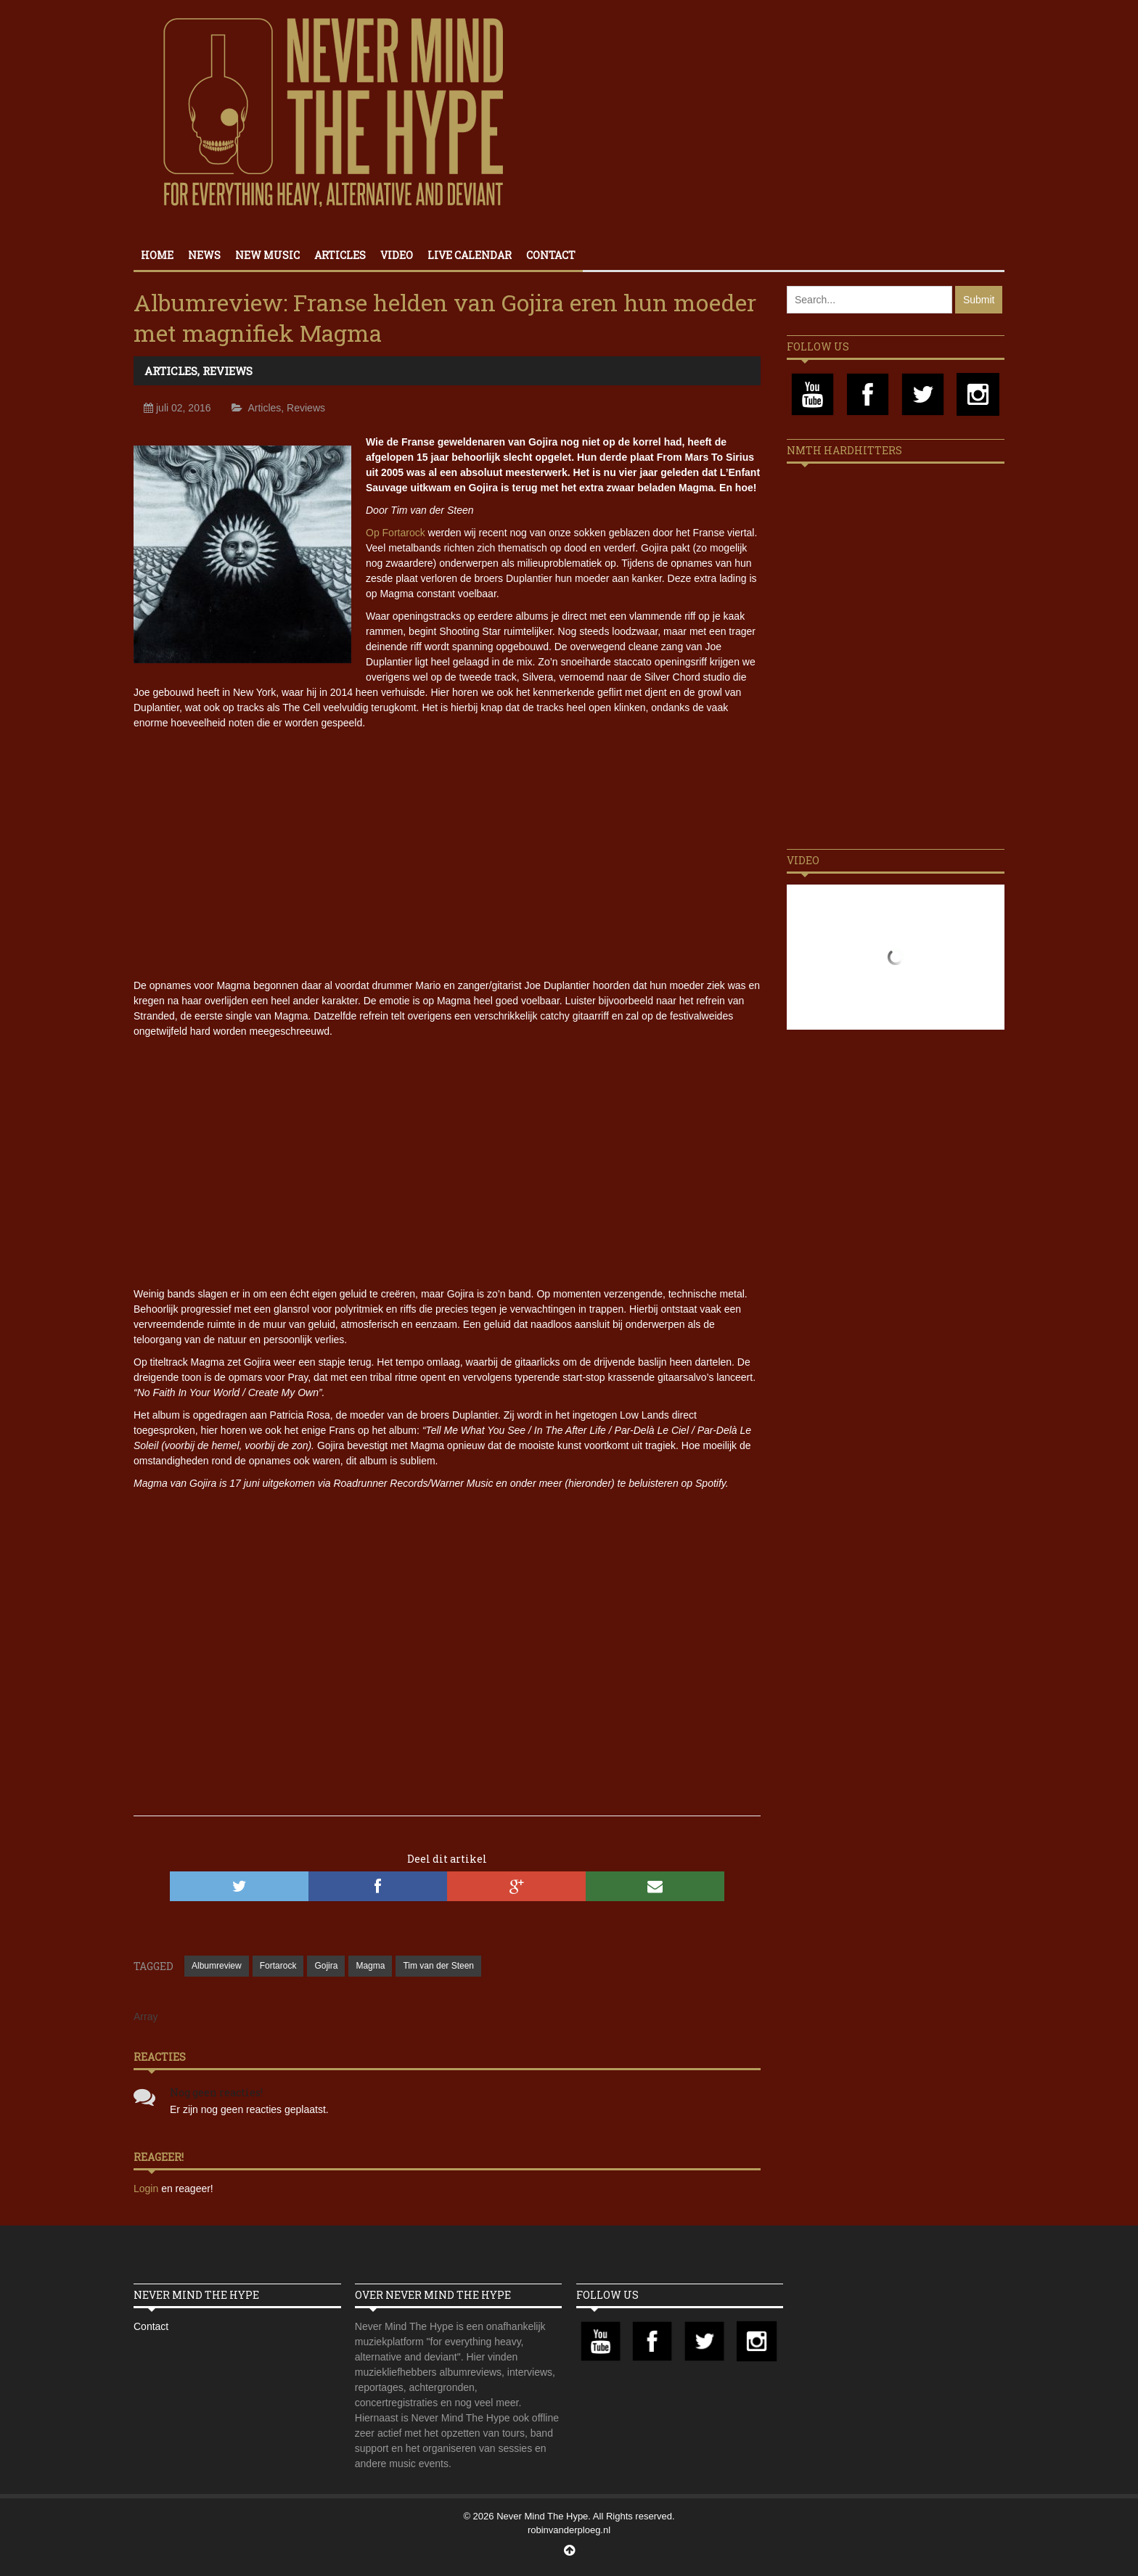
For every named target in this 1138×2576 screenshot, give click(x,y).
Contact (551, 255)
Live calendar (469, 255)
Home (157, 255)
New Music (267, 255)
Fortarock (278, 1966)
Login (147, 2188)
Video (396, 255)
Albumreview (217, 1966)
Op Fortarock (395, 532)
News (204, 255)
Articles (340, 255)
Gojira (325, 1966)
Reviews (227, 371)
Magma (370, 1966)
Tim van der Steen (438, 1966)
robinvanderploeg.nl (569, 2529)
